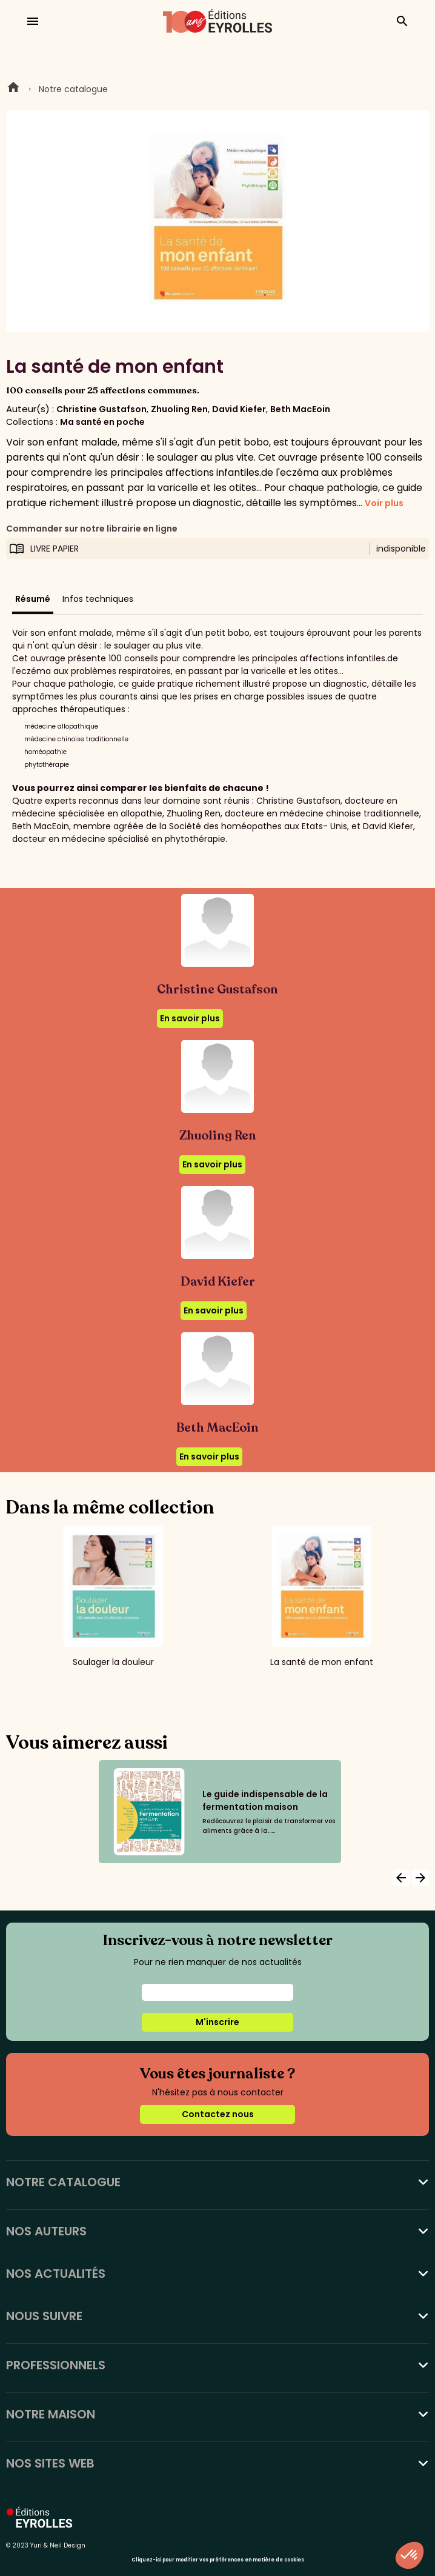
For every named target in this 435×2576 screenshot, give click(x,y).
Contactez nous (218, 2114)
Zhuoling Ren (179, 409)
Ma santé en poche (102, 422)
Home (13, 89)
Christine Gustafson (101, 409)
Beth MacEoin (300, 409)
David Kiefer (239, 409)
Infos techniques (97, 599)
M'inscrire (217, 2022)
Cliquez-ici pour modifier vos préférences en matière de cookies (217, 2560)
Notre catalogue (73, 89)
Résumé (32, 599)
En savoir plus (190, 1018)
